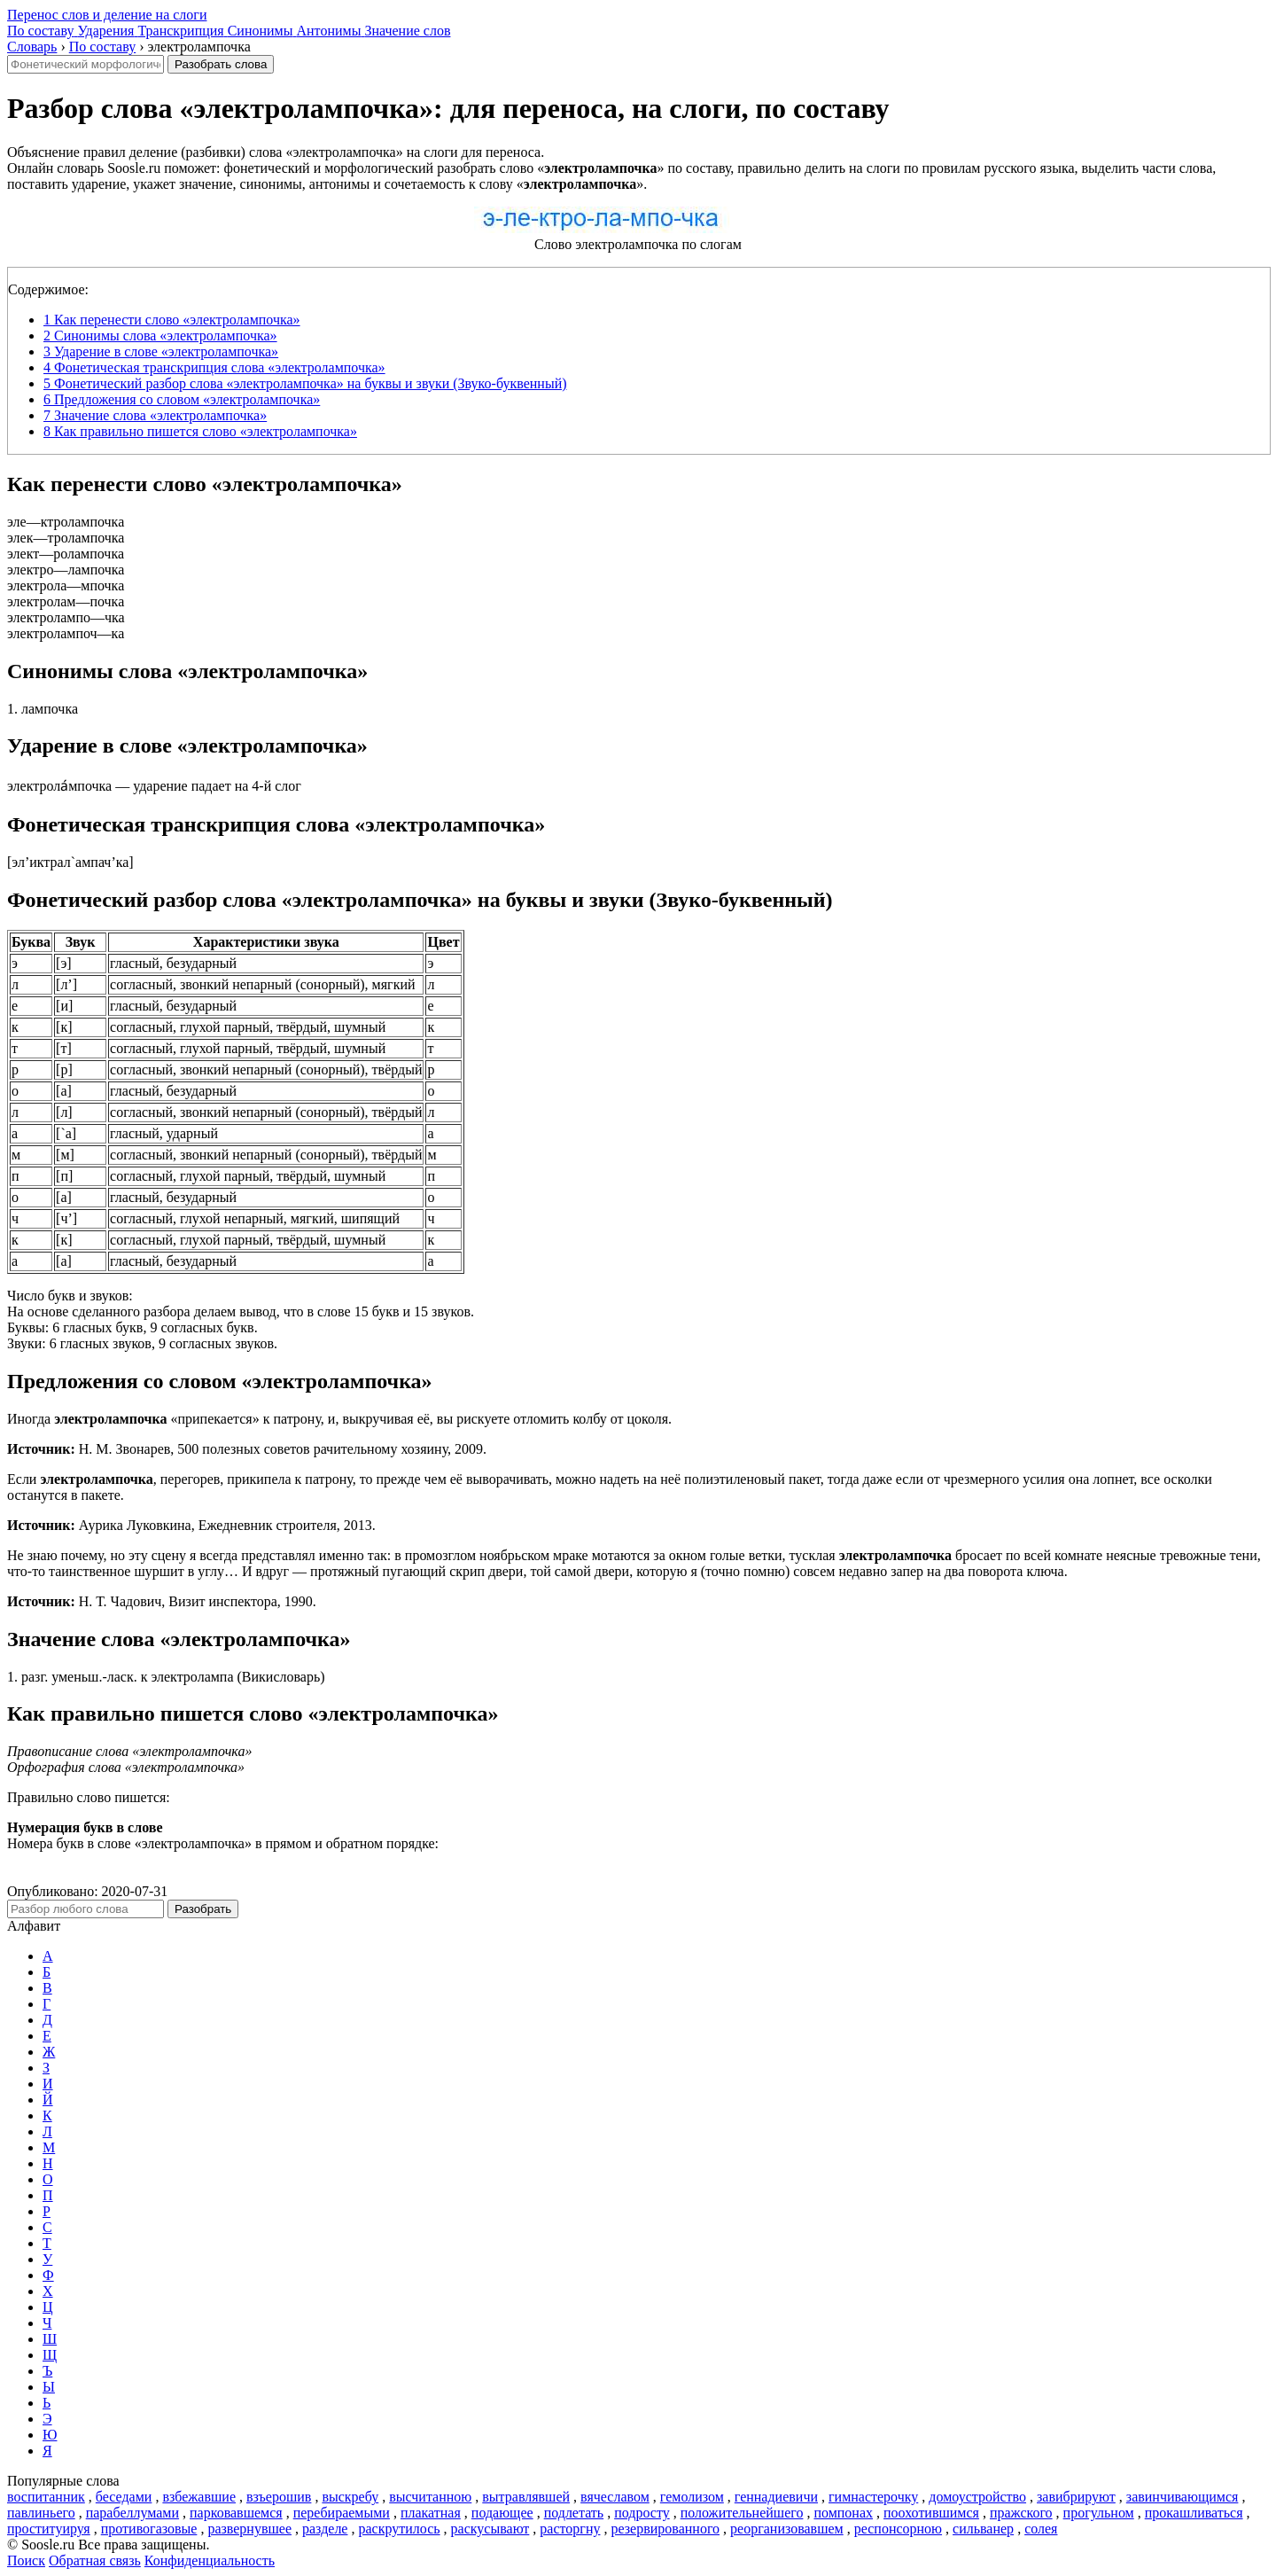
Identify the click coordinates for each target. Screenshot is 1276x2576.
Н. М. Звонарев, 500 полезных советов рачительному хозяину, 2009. (246, 1448)
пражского (1021, 2512)
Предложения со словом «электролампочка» (181, 399)
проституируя (48, 2528)
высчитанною (430, 2496)
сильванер (983, 2528)
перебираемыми (341, 2512)
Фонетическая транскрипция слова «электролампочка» (214, 367)
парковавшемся (236, 2512)
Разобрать (203, 1909)
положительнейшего (742, 2512)
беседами (124, 2496)
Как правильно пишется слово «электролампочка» (200, 431)
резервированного (665, 2528)
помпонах (843, 2512)
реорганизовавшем (787, 2528)
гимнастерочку (873, 2496)
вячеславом (615, 2496)
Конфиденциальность (209, 2560)
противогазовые (149, 2528)
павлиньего (41, 2512)
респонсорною (898, 2528)
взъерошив (278, 2496)
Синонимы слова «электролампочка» (160, 335)
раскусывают (490, 2528)
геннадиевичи (776, 2496)
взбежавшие (199, 2496)
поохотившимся (931, 2512)
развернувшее (249, 2528)
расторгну (570, 2528)
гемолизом (692, 2496)
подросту (642, 2512)
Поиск (26, 2560)
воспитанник (46, 2496)
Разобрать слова (221, 64)
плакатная (431, 2512)
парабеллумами (132, 2512)
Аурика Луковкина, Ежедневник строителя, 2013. (191, 1525)
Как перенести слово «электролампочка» (171, 319)
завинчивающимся (1182, 2496)
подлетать (574, 2512)
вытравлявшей (526, 2496)
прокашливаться (1194, 2512)
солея (1040, 2528)
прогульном (1098, 2512)
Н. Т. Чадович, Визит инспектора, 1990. (161, 1601)
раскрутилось (399, 2528)
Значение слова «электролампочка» (155, 415)
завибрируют (1076, 2496)
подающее (502, 2512)
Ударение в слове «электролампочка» (160, 351)
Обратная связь (95, 2560)
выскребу (350, 2496)
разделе (324, 2528)
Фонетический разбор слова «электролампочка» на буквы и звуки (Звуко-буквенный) (305, 383)
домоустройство (977, 2496)
